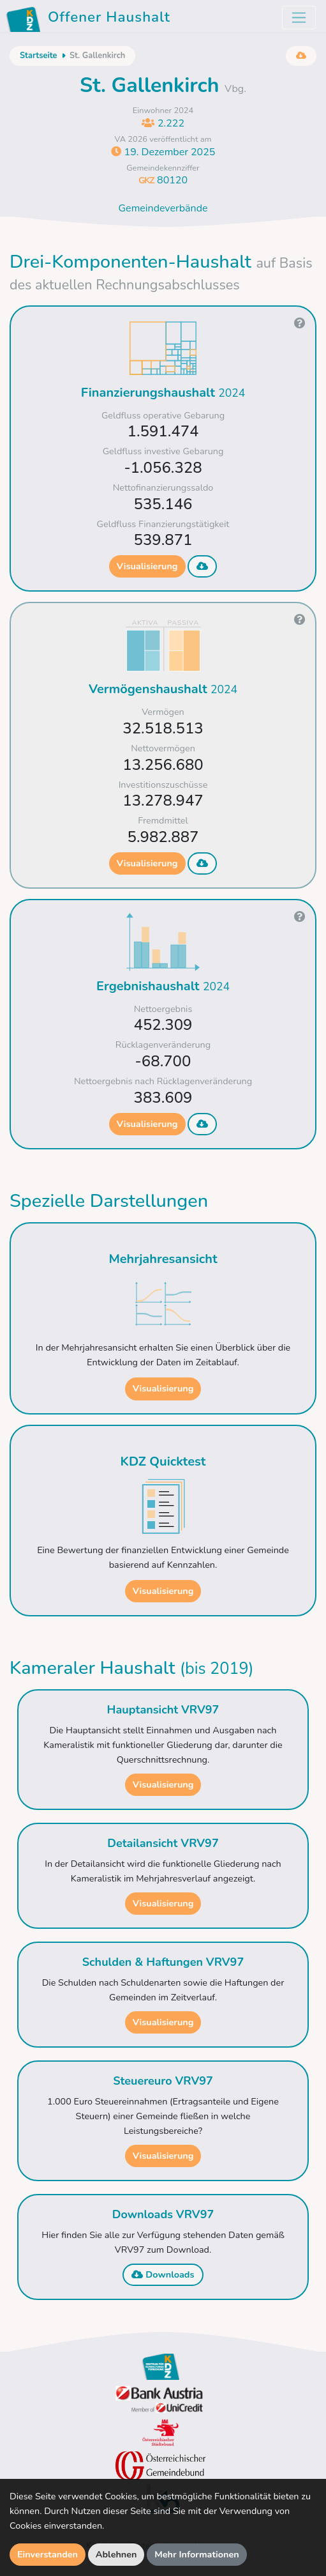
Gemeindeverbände (163, 208)
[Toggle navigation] (299, 17)
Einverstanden (47, 2554)
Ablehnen (116, 2554)
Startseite (38, 55)
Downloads (162, 2274)
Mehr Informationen (196, 2554)
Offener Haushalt (90, 19)
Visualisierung (147, 566)
